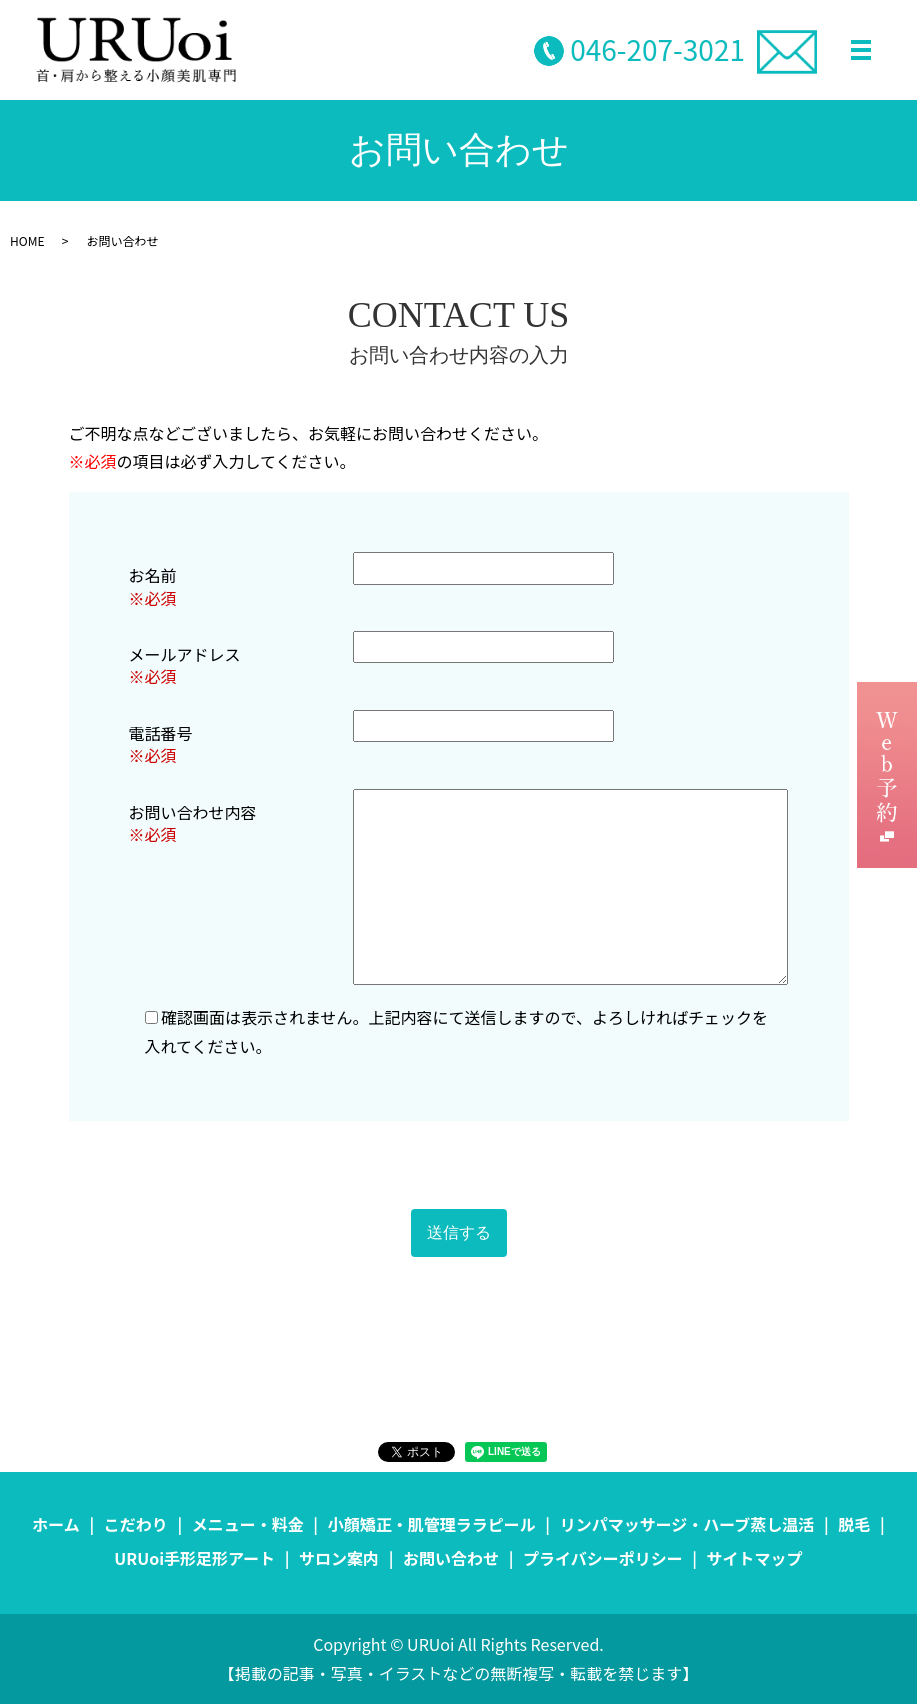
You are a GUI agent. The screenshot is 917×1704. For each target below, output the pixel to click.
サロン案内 (339, 1558)
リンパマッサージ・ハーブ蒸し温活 (687, 1524)
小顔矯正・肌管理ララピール (432, 1524)
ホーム (56, 1524)
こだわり (136, 1524)
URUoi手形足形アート (194, 1558)
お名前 (153, 575)
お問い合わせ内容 (193, 812)
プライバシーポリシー (603, 1558)
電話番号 (161, 733)
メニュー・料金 (248, 1524)
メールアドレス (185, 654)
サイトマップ (755, 1558)
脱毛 (854, 1524)
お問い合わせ (451, 1558)
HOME (27, 240)
